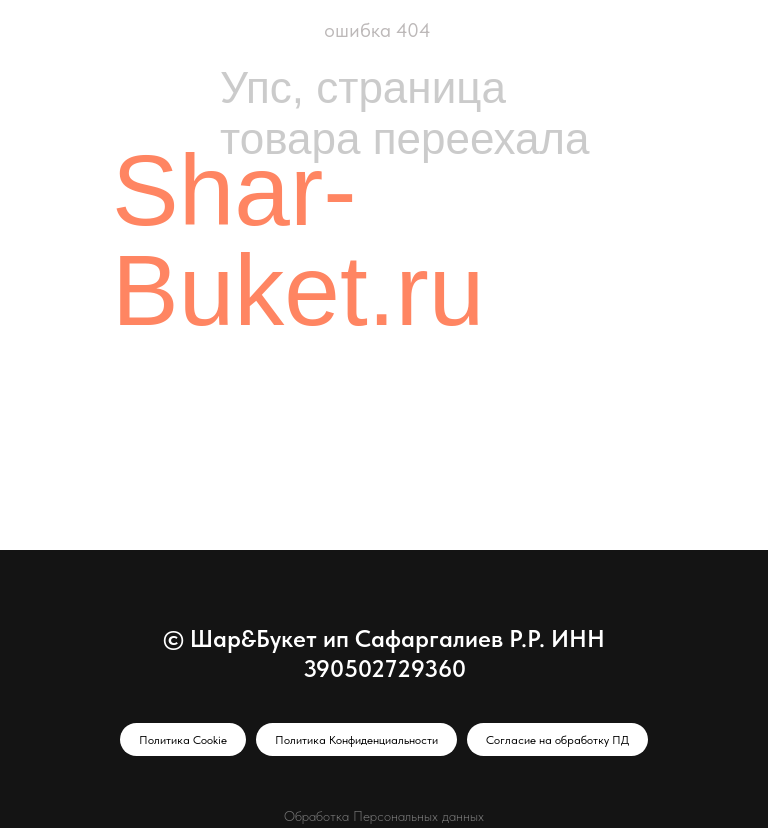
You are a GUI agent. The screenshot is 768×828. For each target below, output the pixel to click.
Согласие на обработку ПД (557, 740)
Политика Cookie (183, 740)
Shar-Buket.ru (298, 240)
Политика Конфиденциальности (356, 740)
